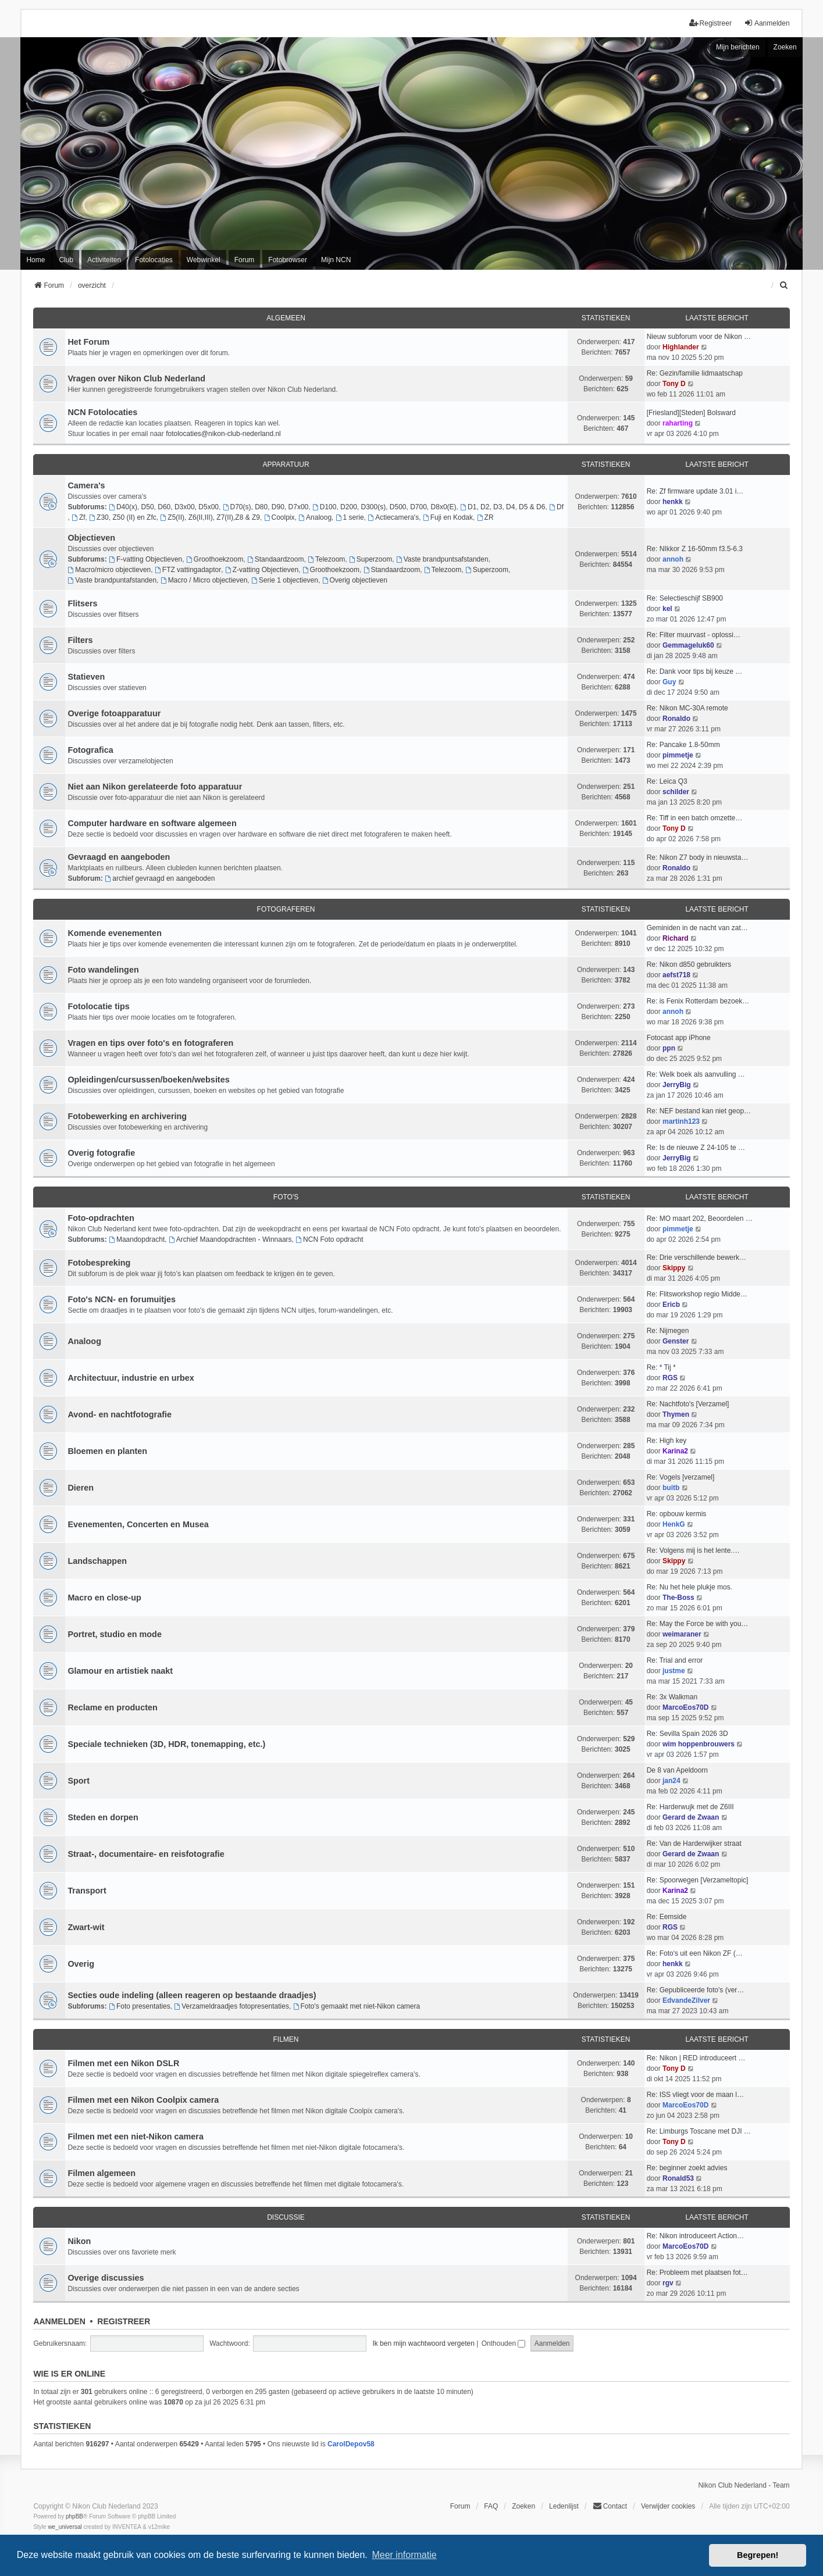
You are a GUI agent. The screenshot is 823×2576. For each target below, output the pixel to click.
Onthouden (504, 2343)
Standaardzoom (275, 559)
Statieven (86, 676)
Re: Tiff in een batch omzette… (695, 818)
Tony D (674, 384)
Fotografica (90, 750)
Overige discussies (105, 2277)
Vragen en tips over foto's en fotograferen (150, 1043)
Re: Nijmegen (668, 1331)
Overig (80, 1963)
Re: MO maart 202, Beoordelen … (700, 1218)
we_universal (64, 2527)
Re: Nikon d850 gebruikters (689, 964)
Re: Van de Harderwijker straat (694, 1843)
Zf (78, 517)
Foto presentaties (139, 2006)
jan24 (671, 1781)
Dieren (80, 1487)
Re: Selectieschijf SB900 (685, 598)
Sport (78, 1780)
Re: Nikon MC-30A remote (687, 708)
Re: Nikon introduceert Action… (695, 2236)
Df (556, 507)
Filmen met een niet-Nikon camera (135, 2136)
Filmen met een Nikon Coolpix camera (143, 2100)
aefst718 (676, 975)
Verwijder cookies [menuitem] (668, 2506)
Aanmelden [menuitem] (767, 23)
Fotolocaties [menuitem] (154, 260)
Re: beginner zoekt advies (687, 2168)
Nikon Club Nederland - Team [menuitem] (743, 2485)
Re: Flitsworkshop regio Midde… (697, 1294)
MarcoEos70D (685, 1707)
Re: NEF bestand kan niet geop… (699, 1111)
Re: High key (667, 1441)
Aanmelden (59, 2321)
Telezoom (326, 559)
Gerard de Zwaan (690, 1817)
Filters (79, 640)
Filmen (285, 2039)
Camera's (86, 485)
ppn (668, 1048)
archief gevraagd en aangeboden (160, 878)
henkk (672, 502)
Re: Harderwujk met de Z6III (690, 1807)
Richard (675, 938)
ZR (485, 517)
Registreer (123, 2321)
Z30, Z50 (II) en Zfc (122, 517)
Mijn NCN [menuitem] (336, 260)
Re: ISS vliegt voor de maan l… (695, 2095)
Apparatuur (285, 464)
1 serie (350, 517)
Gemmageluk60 (688, 645)
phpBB (74, 2516)
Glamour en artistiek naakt (120, 1670)
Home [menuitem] (35, 260)
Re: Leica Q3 (667, 781)
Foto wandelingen (102, 969)
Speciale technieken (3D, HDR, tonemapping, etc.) (166, 1744)
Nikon (79, 2241)
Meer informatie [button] (404, 2555)
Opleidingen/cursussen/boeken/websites (148, 1079)
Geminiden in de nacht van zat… (697, 928)
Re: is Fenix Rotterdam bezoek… (698, 1001)
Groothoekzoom (214, 559)
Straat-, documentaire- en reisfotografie (145, 1854)
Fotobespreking (98, 1262)
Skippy (673, 1268)
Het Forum (88, 341)
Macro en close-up (104, 1597)
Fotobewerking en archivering (127, 1116)
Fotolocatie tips (98, 1006)
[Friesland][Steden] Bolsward (691, 413)
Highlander (680, 347)
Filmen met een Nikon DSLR (123, 2063)
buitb (670, 1488)
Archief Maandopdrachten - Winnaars (230, 1239)
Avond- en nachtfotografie (119, 1414)
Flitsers (82, 603)
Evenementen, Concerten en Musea (137, 1524)
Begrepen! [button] (757, 2555)
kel (667, 609)
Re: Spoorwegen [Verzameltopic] (698, 1880)
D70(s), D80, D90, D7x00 (266, 507)
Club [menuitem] (66, 260)
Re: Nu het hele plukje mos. (689, 1587)
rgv (668, 2283)
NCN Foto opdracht (329, 1239)
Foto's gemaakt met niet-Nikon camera (357, 2006)
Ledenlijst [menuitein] (564, 2506)
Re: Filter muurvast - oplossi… (693, 635)
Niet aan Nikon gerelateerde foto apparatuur (154, 786)
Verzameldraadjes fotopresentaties (231, 2006)
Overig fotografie (101, 1152)
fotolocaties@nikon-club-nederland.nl (223, 434)
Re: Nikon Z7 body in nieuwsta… (698, 857)
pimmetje (677, 755)
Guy (669, 682)
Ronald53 (678, 2178)
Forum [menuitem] (244, 260)
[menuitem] (784, 285)
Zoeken (785, 47)
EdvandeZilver (686, 2000)
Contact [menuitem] (610, 2506)
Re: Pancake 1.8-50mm (683, 745)
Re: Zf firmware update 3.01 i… (695, 491)
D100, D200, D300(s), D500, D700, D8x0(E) (384, 507)
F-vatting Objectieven (145, 559)
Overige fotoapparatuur (114, 713)
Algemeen (285, 318)
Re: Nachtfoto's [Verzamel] (688, 1404)
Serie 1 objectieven (284, 580)
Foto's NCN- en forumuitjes (121, 1299)
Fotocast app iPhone (679, 1038)
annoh (672, 559)
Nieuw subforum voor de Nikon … (699, 337)
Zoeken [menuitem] (523, 2506)
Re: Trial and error (675, 1660)
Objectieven (91, 537)
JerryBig (676, 1085)
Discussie (286, 2217)
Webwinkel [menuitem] (203, 260)
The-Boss (678, 1598)
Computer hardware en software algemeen (151, 823)
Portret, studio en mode (114, 1634)
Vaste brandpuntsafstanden (442, 559)
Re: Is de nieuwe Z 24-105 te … (696, 1148)
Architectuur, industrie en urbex (130, 1377)
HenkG (673, 1524)
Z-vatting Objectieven (261, 570)
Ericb (671, 1304)
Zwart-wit (85, 1927)
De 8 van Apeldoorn (677, 1770)
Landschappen (97, 1561)
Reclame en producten (112, 1707)
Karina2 (675, 1451)
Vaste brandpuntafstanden (111, 580)
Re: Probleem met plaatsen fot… (697, 2272)
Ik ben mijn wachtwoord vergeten (423, 2343)
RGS (670, 1378)
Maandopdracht (137, 1239)
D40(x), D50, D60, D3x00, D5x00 (164, 507)
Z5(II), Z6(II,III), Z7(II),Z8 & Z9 (210, 517)
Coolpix (279, 517)
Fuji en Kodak (448, 517)
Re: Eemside (667, 1917)
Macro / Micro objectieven (204, 580)
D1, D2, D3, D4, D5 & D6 (502, 507)
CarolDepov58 (351, 2444)
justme (673, 1671)
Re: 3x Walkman (672, 1697)
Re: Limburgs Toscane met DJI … (699, 2131)
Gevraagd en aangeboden (118, 857)
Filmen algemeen (101, 2173)
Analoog (315, 517)
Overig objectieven (354, 580)
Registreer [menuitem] (710, 23)
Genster (675, 1341)
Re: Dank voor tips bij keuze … (695, 671)
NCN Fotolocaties (102, 412)
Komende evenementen (114, 933)
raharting (677, 423)
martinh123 (681, 1121)
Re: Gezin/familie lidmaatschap (695, 373)
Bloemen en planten (107, 1451)
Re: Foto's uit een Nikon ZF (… (695, 1953)
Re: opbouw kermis (677, 1514)
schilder (675, 792)
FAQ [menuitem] (491, 2506)
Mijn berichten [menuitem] (738, 47)
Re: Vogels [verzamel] (681, 1477)
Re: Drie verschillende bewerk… (696, 1257)
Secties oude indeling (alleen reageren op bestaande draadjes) (191, 1995)
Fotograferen (286, 909)
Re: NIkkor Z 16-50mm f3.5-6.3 (695, 549)
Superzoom (370, 559)
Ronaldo (676, 718)
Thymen (675, 1414)
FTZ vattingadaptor (188, 570)
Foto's (285, 1197)
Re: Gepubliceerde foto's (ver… (695, 1990)
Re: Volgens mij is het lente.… (693, 1550)
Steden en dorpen (102, 1817)
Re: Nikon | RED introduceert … (696, 2058)
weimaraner (681, 1634)
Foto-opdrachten (100, 1218)
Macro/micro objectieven (109, 570)
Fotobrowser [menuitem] (287, 260)
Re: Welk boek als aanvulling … (696, 1074)
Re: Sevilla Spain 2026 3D (687, 1734)
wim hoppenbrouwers (698, 1744)
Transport (86, 1890)
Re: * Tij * (661, 1367)
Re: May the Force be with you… (698, 1624)
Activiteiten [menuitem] (104, 260)
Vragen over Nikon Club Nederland (136, 378)
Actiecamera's (393, 517)
